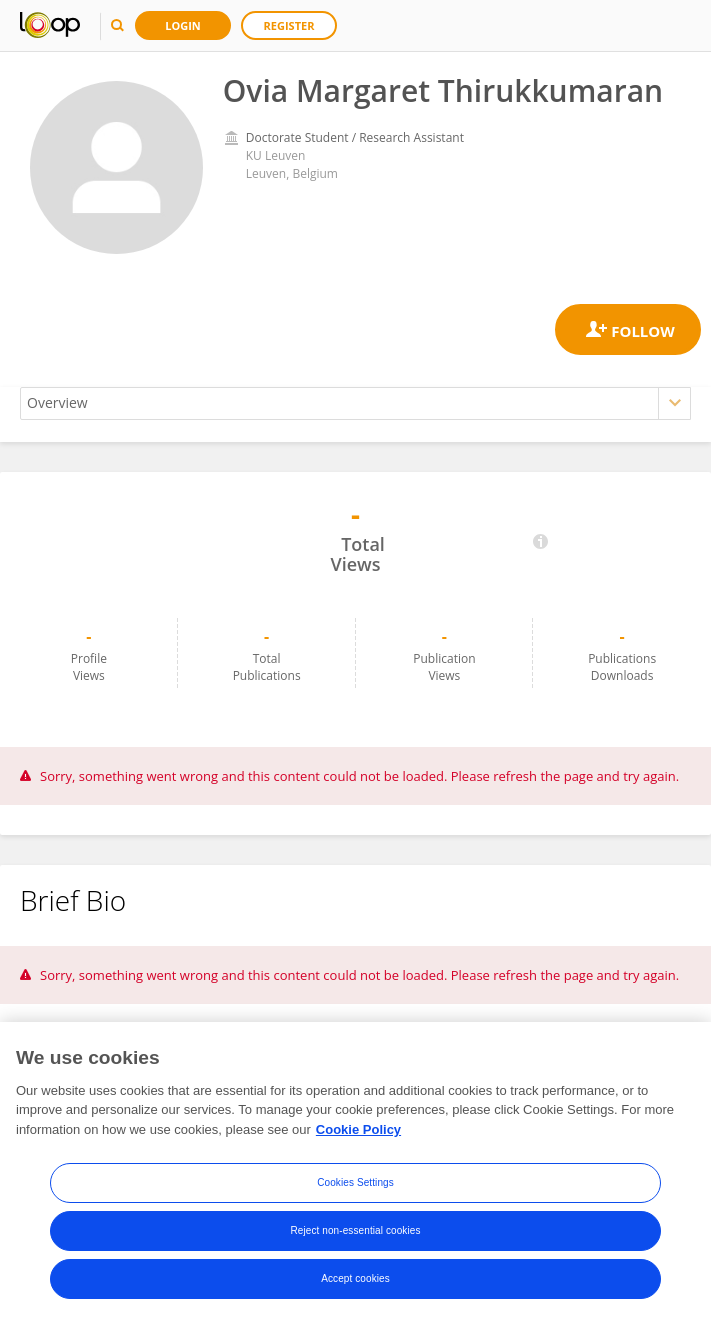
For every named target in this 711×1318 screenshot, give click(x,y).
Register (289, 25)
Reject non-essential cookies (355, 1234)
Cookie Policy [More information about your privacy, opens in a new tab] (358, 1133)
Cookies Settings (355, 1186)
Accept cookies (355, 1282)
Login (183, 25)
